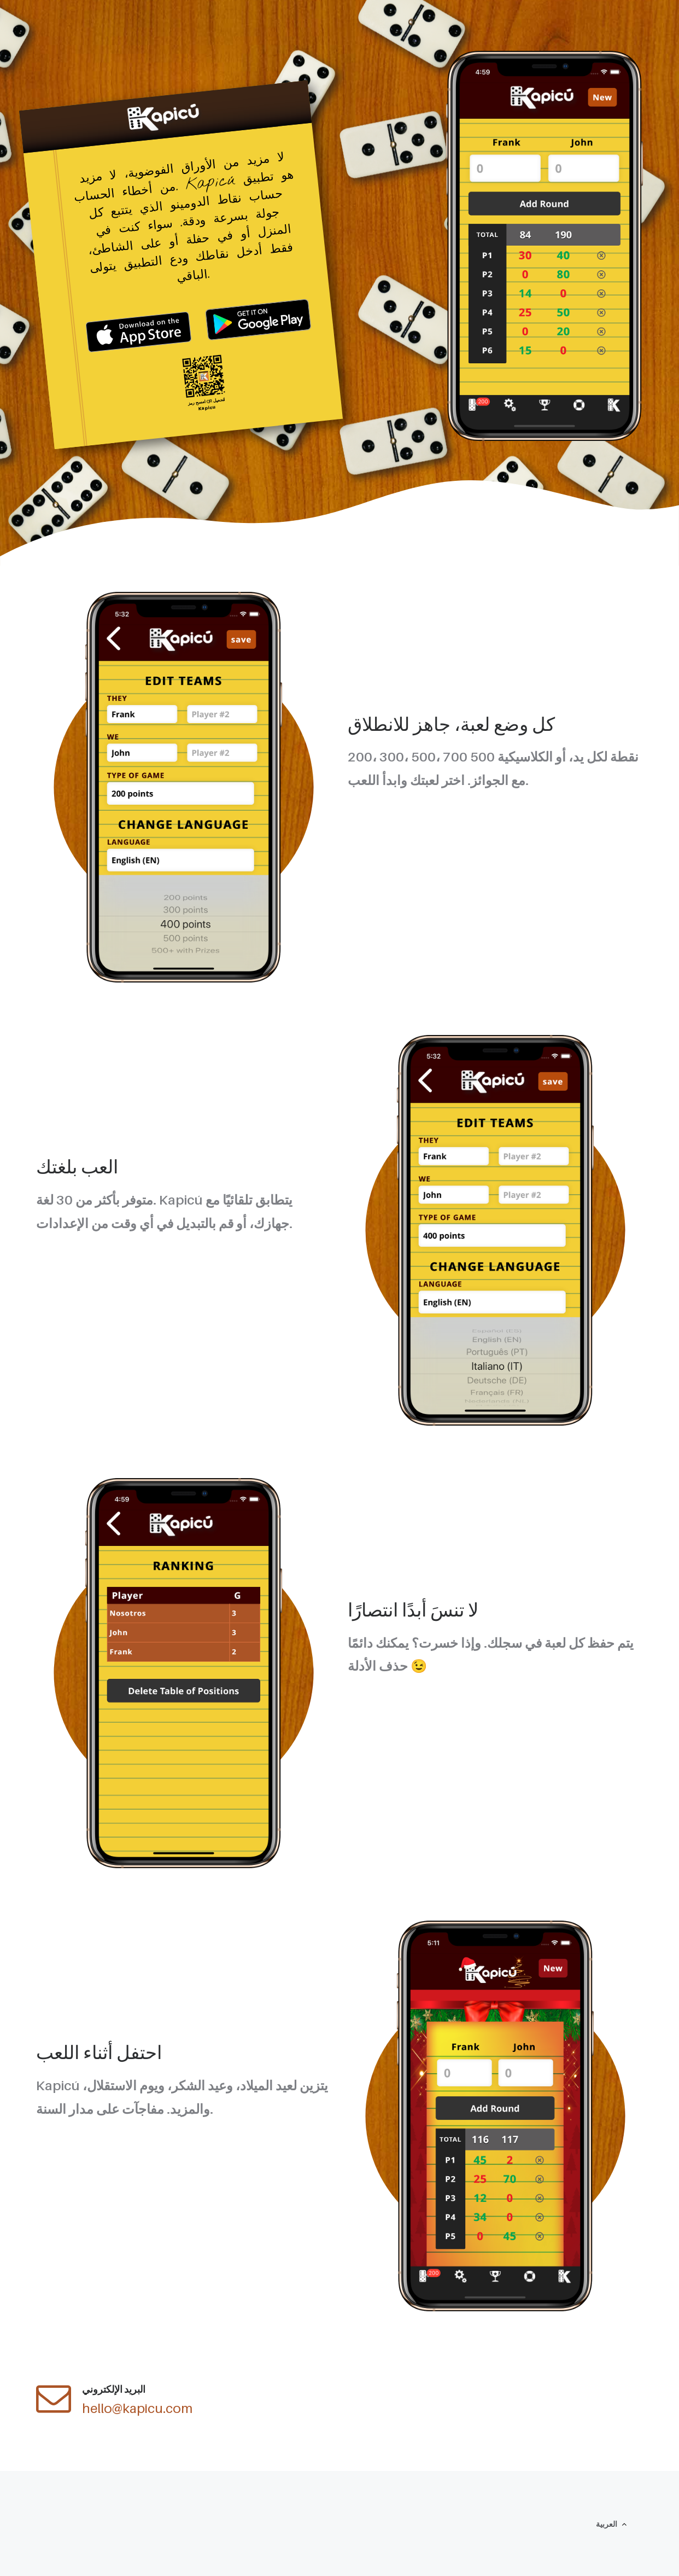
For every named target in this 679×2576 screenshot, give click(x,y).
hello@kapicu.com (137, 2408)
